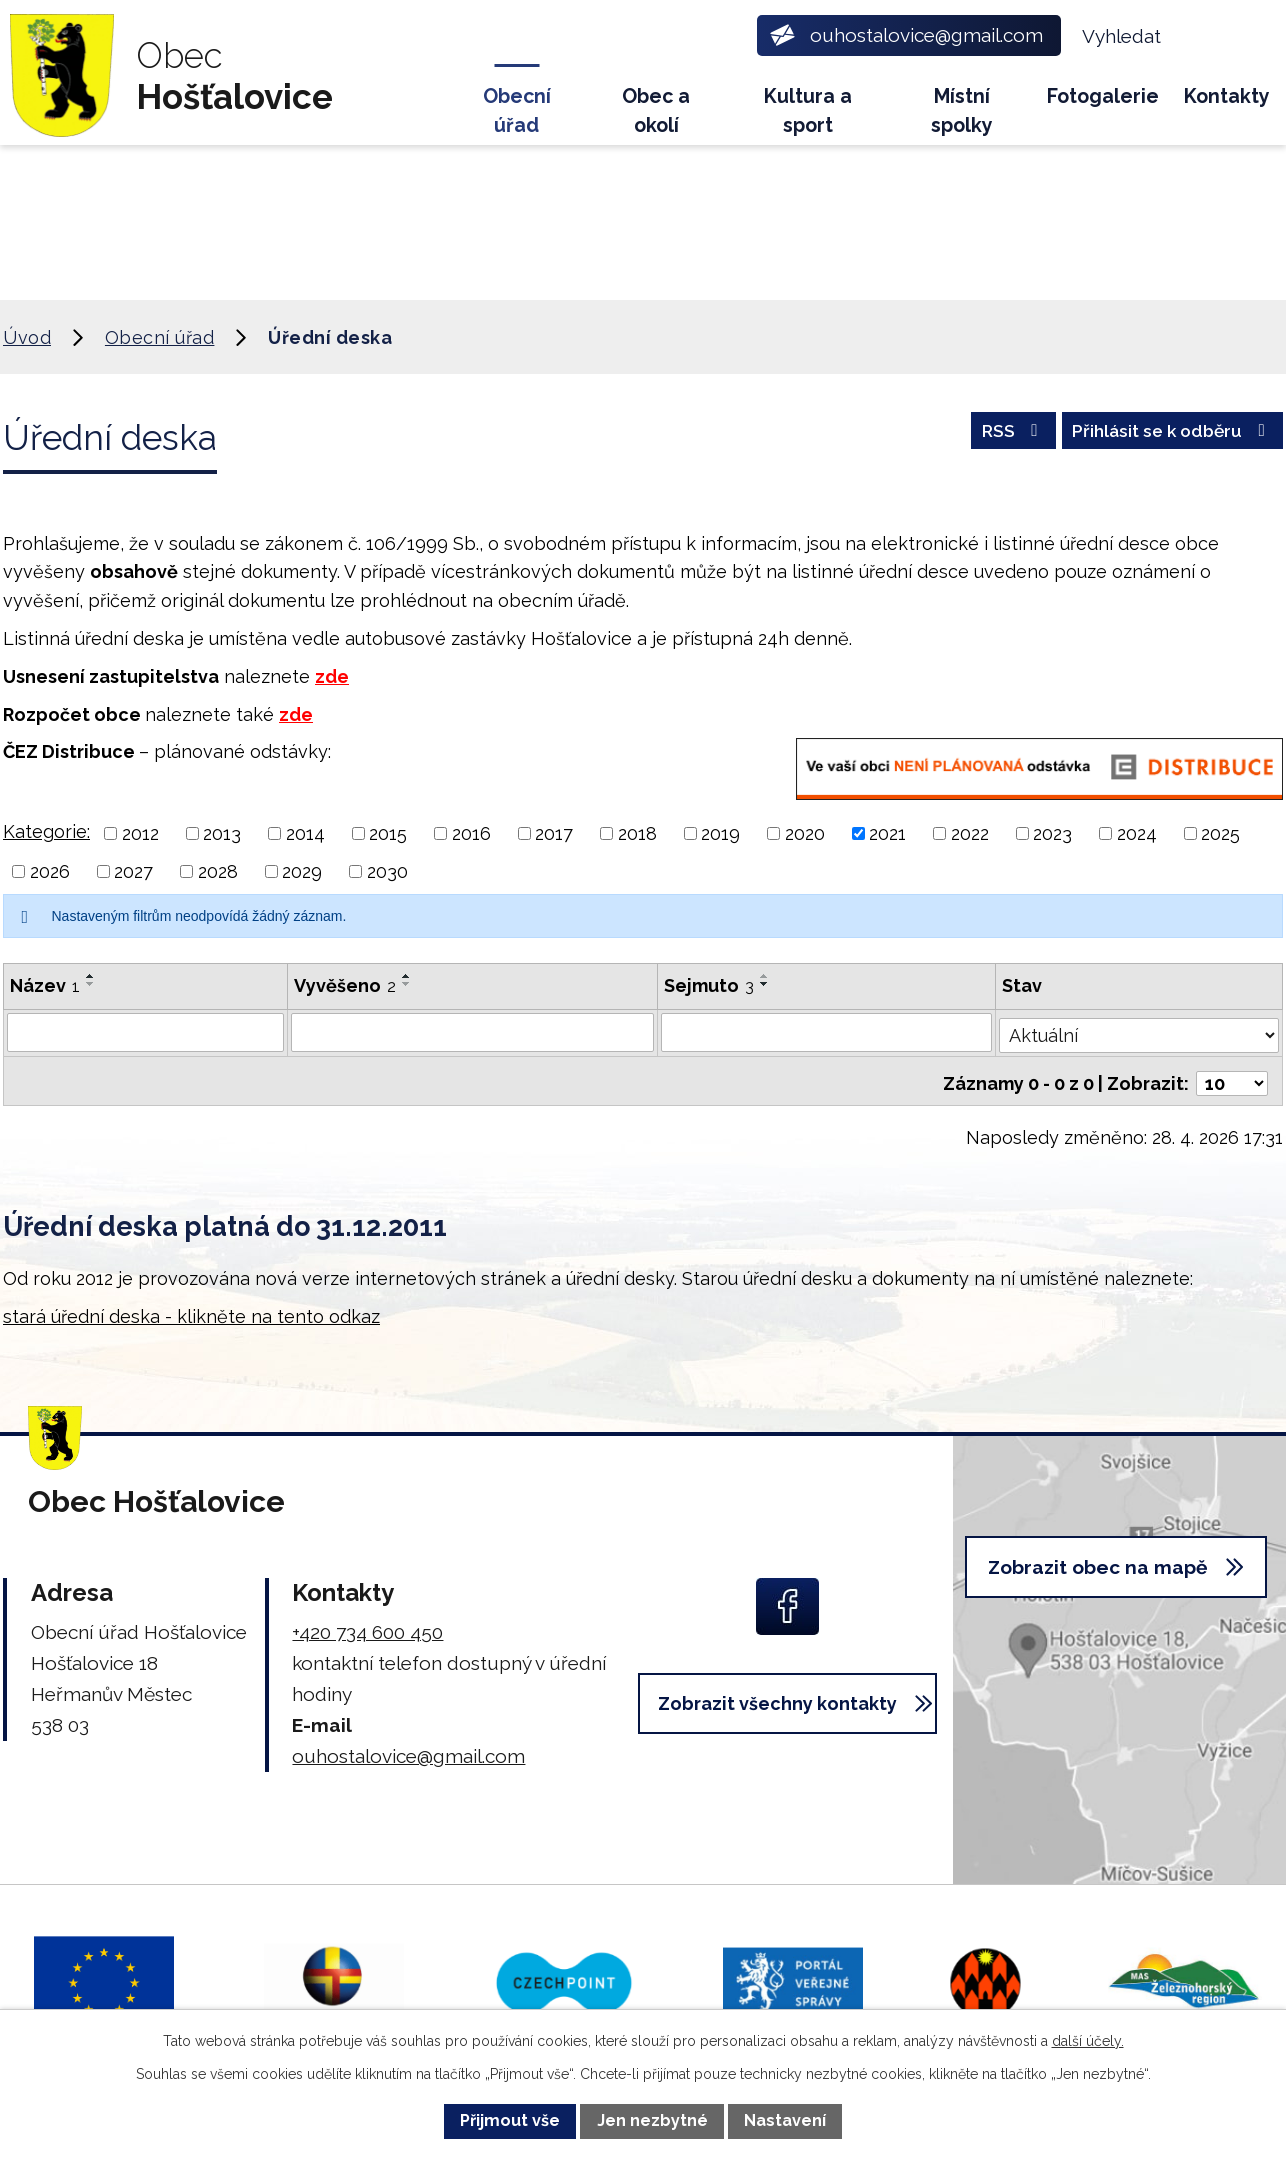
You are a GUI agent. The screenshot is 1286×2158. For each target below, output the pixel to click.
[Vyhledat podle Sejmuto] (827, 1032)
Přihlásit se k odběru (1166, 434)
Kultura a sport (808, 111)
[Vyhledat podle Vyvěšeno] (473, 1032)
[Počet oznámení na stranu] (1232, 1076)
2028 (218, 871)
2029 (302, 871)
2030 (387, 871)
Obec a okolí (656, 111)
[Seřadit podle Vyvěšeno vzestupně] (408, 976)
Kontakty (1227, 96)
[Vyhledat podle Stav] (1140, 1030)
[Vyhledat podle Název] (146, 1032)
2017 (554, 833)
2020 (805, 833)
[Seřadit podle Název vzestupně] (91, 976)
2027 (133, 871)
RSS (997, 434)
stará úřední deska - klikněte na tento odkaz (191, 1308)
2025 (1220, 833)
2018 (637, 833)
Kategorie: (46, 831)
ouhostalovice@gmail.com (408, 1749)
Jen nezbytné (652, 2120)
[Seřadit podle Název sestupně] (91, 984)
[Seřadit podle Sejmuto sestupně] (766, 984)
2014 (305, 833)
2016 (471, 833)
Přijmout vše (510, 2120)
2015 (388, 833)
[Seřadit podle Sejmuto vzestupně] (766, 976)
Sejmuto (710, 985)
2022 (970, 833)
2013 (222, 833)
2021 (887, 833)
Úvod (424, 105)
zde (332, 676)
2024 (1137, 833)
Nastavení (785, 2120)
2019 (720, 833)
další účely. (1088, 2041)
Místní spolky (962, 111)
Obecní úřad (517, 111)
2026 (50, 871)
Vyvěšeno (346, 985)
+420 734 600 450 (367, 1625)
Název (45, 985)
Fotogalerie (1103, 96)
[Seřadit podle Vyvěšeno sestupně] (408, 984)
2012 (140, 833)
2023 (1052, 833)
